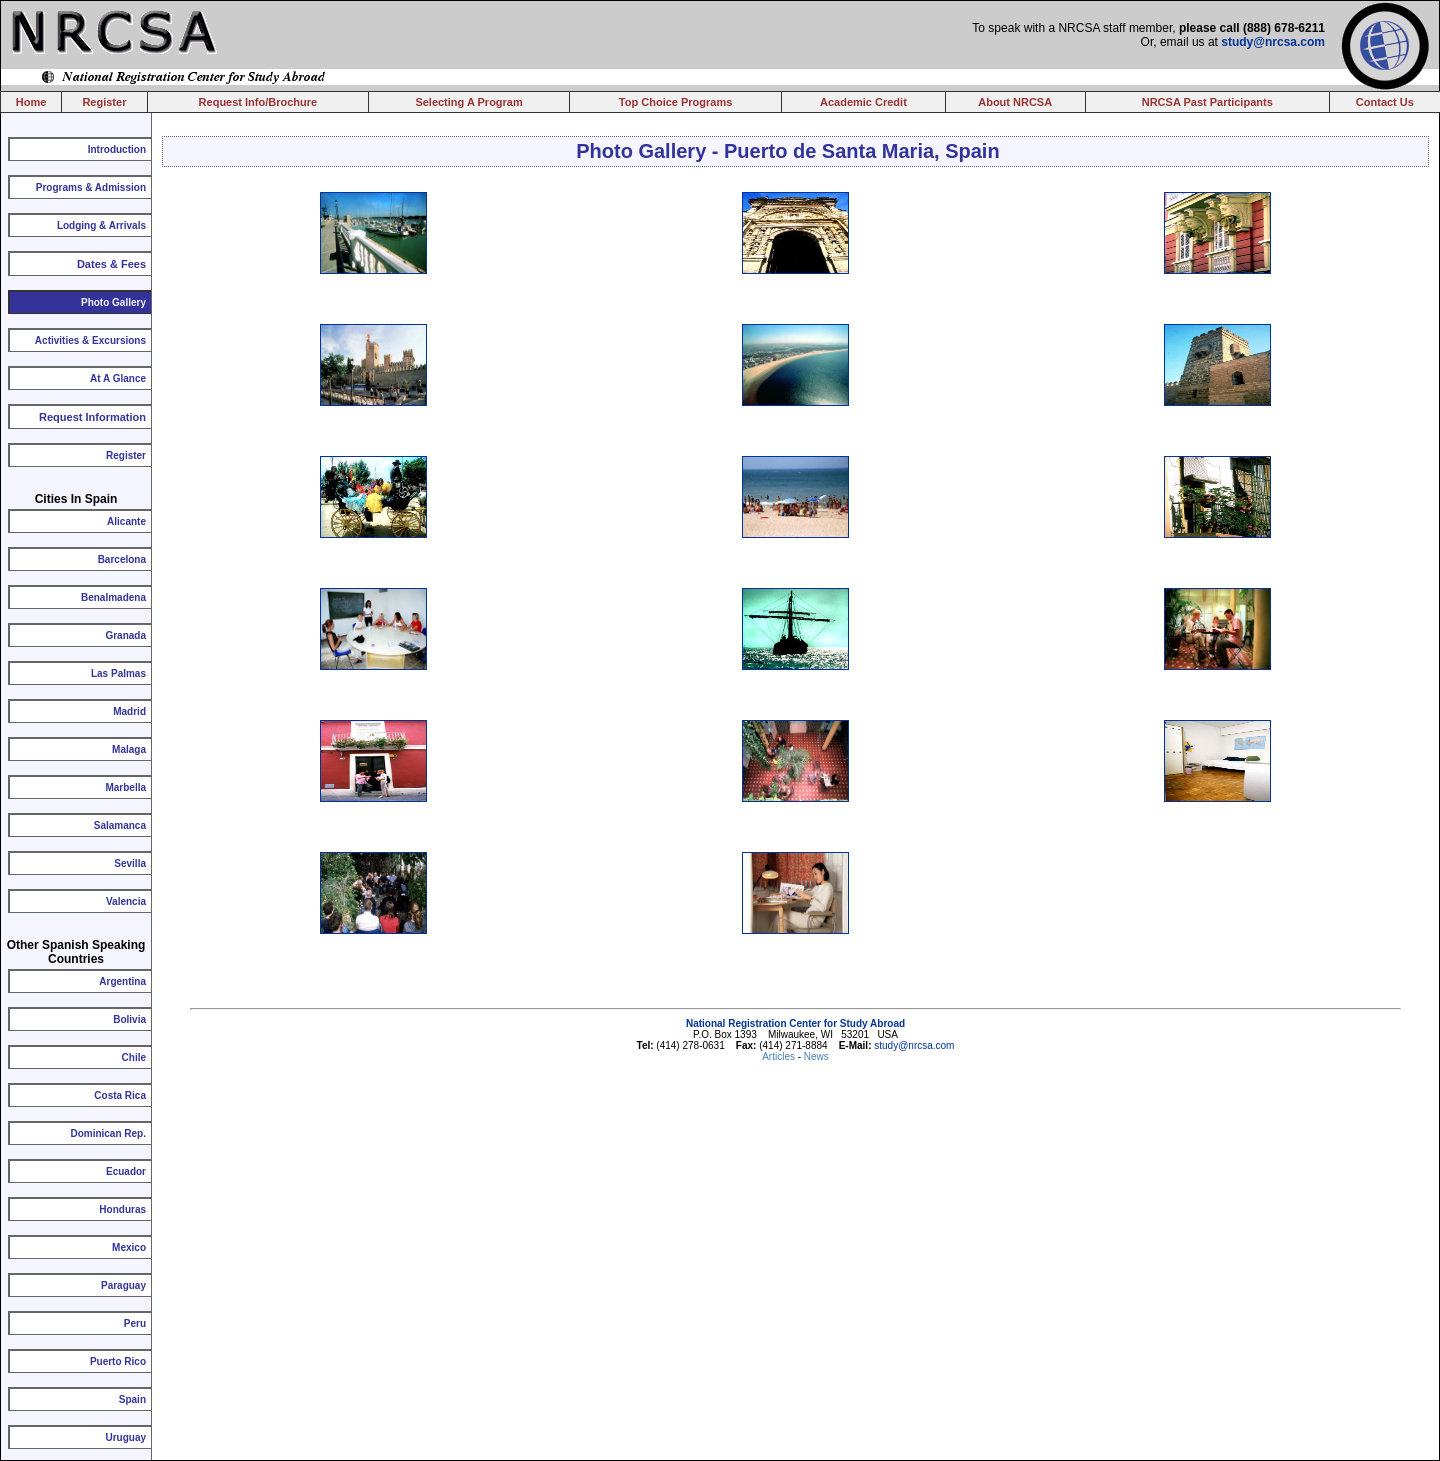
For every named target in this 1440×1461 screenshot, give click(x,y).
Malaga (129, 749)
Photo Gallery (113, 302)
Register (104, 102)
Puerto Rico (118, 1361)
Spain (132, 1399)
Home (31, 102)
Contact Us (1385, 102)
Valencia (126, 901)
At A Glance (118, 378)
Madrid (129, 711)
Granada (125, 635)
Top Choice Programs (675, 102)
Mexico (129, 1247)
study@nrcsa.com (1273, 42)
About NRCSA (1015, 102)
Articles (780, 1056)
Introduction (117, 149)
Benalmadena (113, 597)
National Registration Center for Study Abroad (795, 1023)
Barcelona (122, 559)
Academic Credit (863, 102)
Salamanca (120, 825)
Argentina (122, 981)
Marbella (125, 787)
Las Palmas (118, 673)
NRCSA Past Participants (1207, 102)
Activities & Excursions (90, 340)
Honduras (122, 1209)
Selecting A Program (468, 102)
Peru (135, 1323)
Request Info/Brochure (258, 102)
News (816, 1056)
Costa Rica (120, 1095)
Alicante (126, 521)
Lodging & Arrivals (101, 225)
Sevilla (130, 863)
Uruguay (125, 1437)
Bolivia (129, 1019)
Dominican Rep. (108, 1133)
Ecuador (126, 1171)
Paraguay (123, 1285)
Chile (134, 1057)
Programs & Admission (91, 187)
